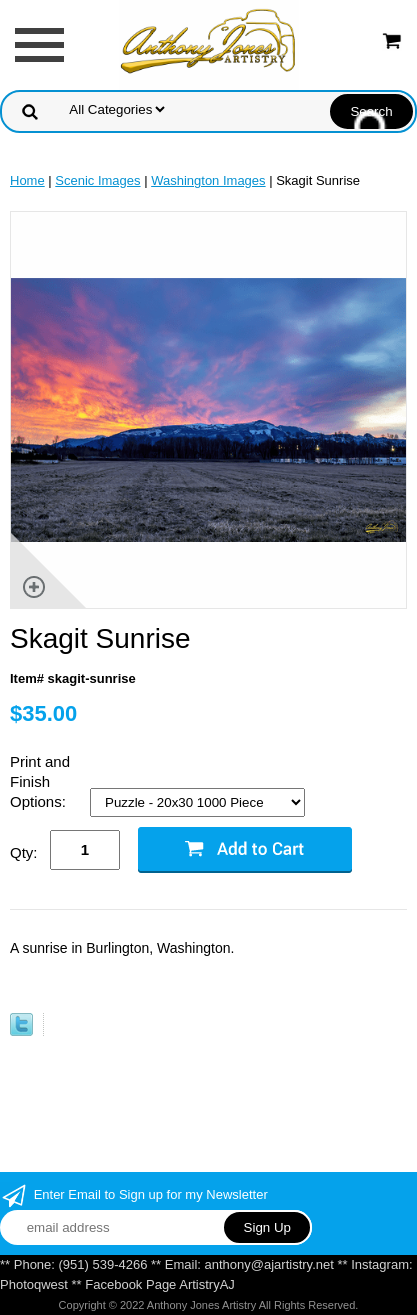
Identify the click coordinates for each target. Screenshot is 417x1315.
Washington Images (208, 180)
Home (27, 180)
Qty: (24, 852)
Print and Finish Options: (40, 781)
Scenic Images (97, 180)
